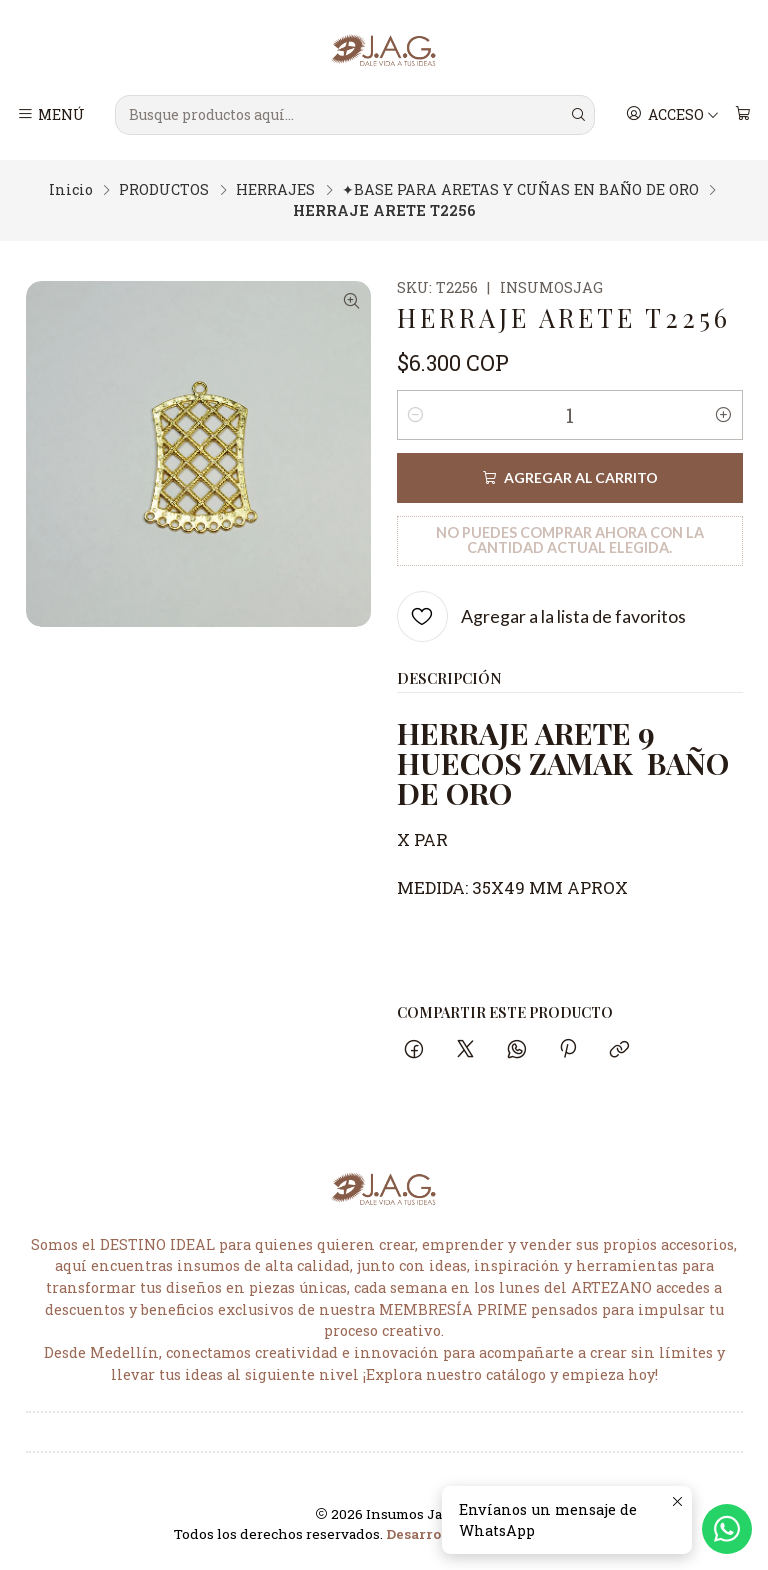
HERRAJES (275, 190)
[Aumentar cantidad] (724, 415)
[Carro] (742, 115)
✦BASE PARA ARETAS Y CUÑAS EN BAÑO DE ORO (520, 190)
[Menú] (51, 115)
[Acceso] (672, 115)
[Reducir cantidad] (416, 415)
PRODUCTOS (164, 190)
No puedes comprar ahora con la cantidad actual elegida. (570, 539)
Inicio (71, 190)
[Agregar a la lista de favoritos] (541, 616)
